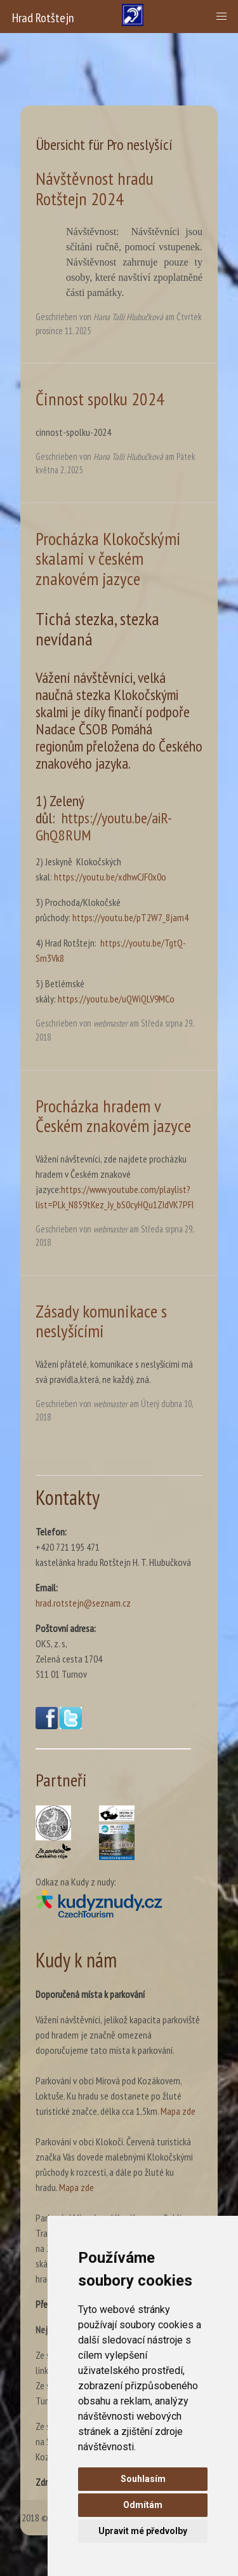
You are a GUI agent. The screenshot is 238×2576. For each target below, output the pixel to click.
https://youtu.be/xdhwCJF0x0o (110, 876)
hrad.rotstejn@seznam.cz (83, 1602)
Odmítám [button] (142, 2505)
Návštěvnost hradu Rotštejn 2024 (95, 188)
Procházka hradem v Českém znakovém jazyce (113, 1116)
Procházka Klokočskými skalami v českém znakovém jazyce (108, 558)
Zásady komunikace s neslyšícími (101, 1321)
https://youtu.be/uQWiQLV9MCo (116, 998)
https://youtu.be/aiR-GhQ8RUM (104, 826)
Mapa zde (178, 2111)
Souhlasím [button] (143, 2479)
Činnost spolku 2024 (100, 398)
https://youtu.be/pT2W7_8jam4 (130, 917)
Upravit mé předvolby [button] (142, 2531)
